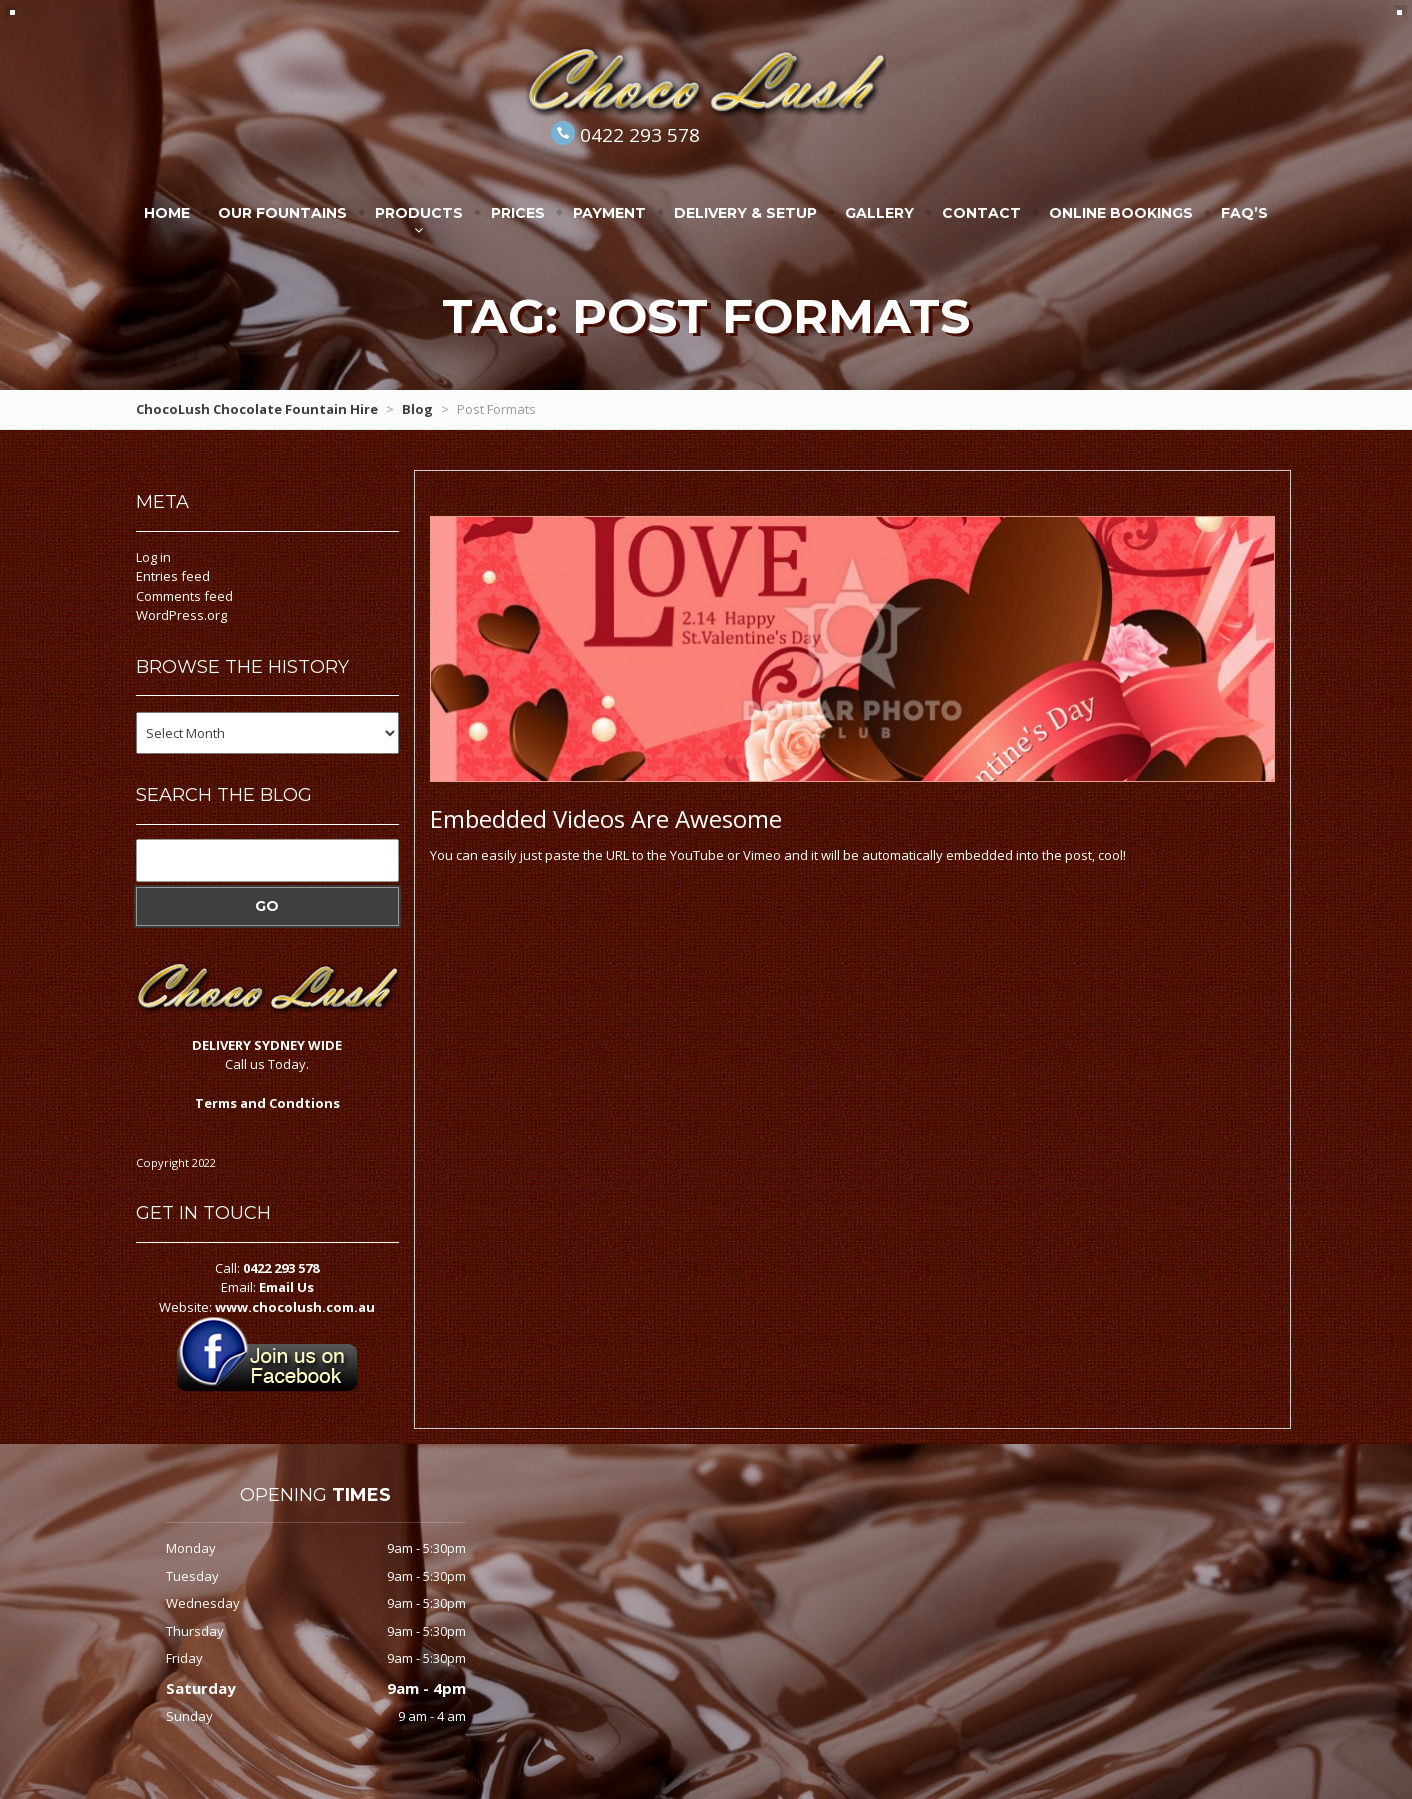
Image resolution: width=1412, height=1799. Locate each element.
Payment (609, 213)
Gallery (879, 213)
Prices (518, 213)
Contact (981, 213)
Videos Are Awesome (606, 818)
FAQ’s (1244, 213)
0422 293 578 (640, 135)
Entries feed (173, 576)
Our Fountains (282, 213)
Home (167, 213)
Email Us (286, 1287)
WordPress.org (181, 615)
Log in (153, 557)
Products (419, 213)
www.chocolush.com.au (295, 1307)
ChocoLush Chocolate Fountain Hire (257, 409)
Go (267, 906)
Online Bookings (1121, 213)
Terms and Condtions (267, 1103)
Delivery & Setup (745, 213)
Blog (417, 409)
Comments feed (184, 596)
